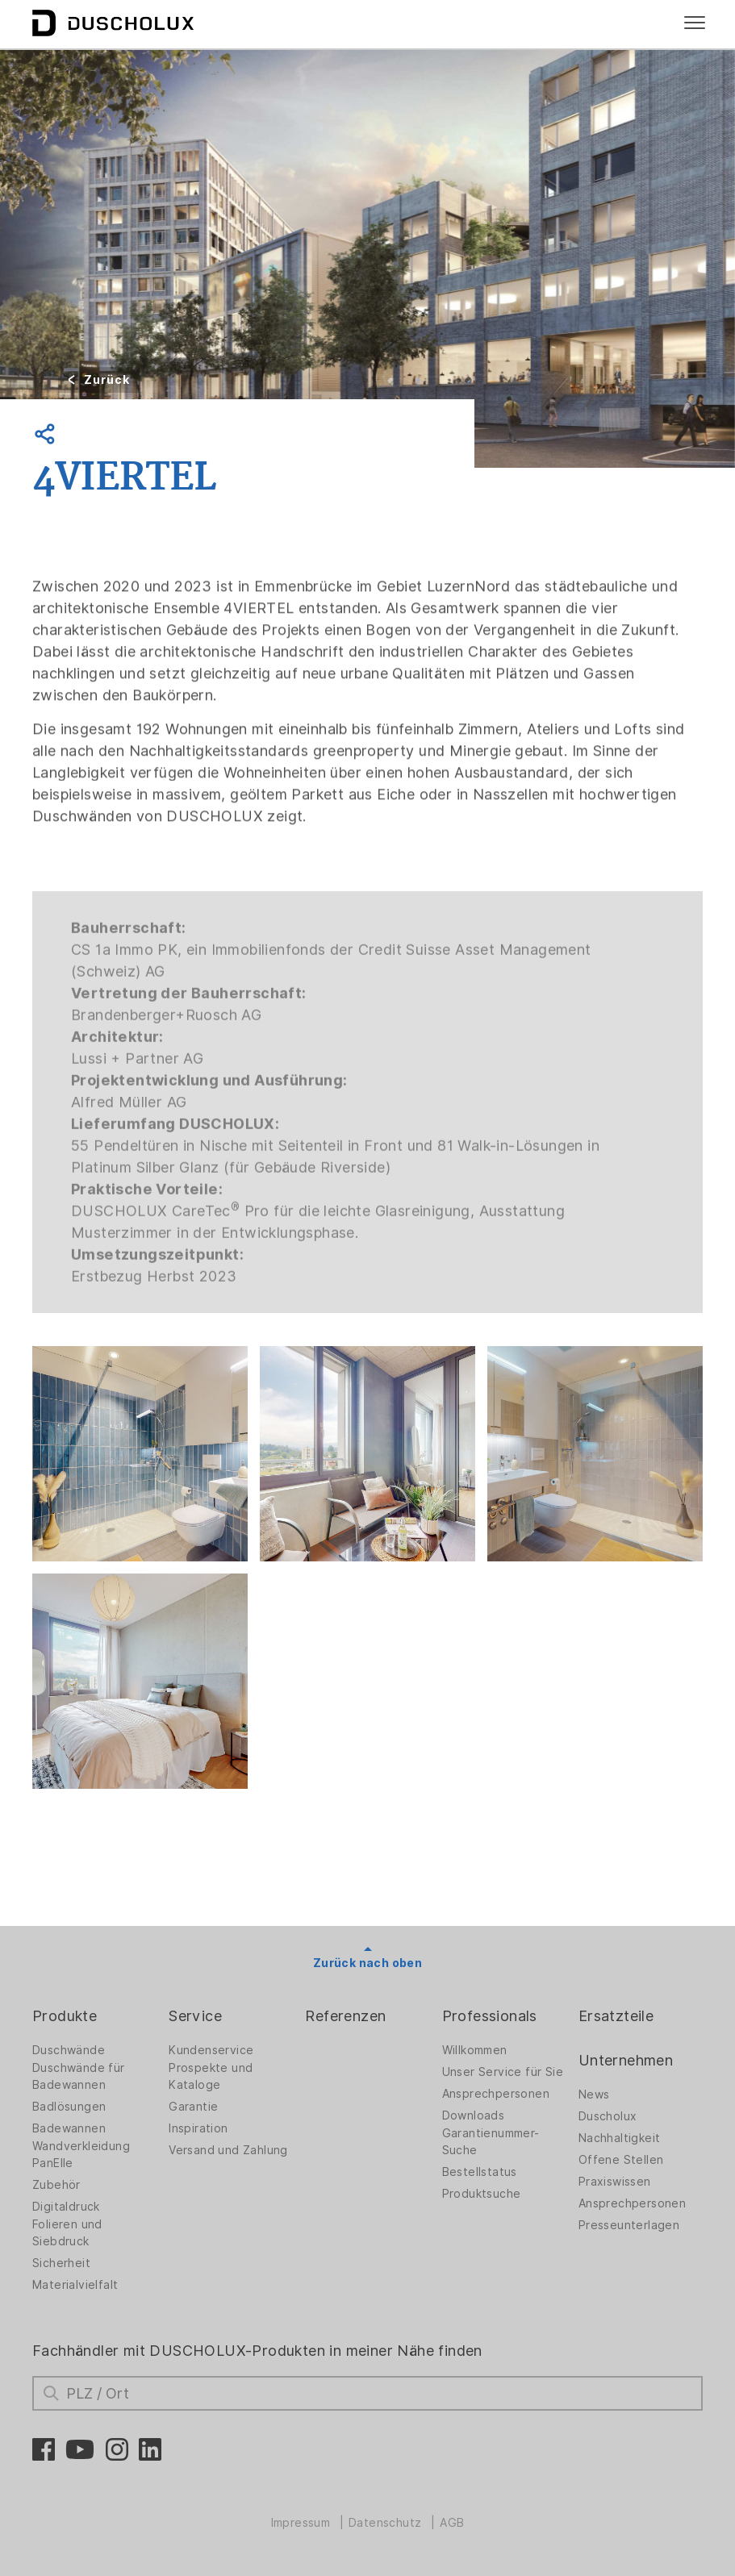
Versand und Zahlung (228, 2150)
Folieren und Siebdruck (67, 2233)
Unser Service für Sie (502, 2071)
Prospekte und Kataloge (211, 2076)
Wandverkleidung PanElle (81, 2155)
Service (195, 2015)
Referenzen (345, 2015)
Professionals (489, 2015)
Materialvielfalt (75, 2284)
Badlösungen (69, 2106)
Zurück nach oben (367, 1963)
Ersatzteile (616, 2015)
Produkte (64, 2015)
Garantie (193, 2106)
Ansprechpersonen (495, 2093)
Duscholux (607, 2116)
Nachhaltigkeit (619, 2138)
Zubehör (56, 2184)
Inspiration (198, 2128)
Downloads (473, 2115)
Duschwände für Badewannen (78, 2076)
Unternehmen (625, 2060)
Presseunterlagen (628, 2225)
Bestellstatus (479, 2171)
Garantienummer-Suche (491, 2142)
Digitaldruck (66, 2206)
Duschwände (68, 2050)
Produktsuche (481, 2193)
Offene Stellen (621, 2159)
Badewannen (69, 2128)
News (594, 2094)
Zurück (107, 379)
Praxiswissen (614, 2181)
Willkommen (474, 2050)
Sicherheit (61, 2263)
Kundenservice (211, 2050)
